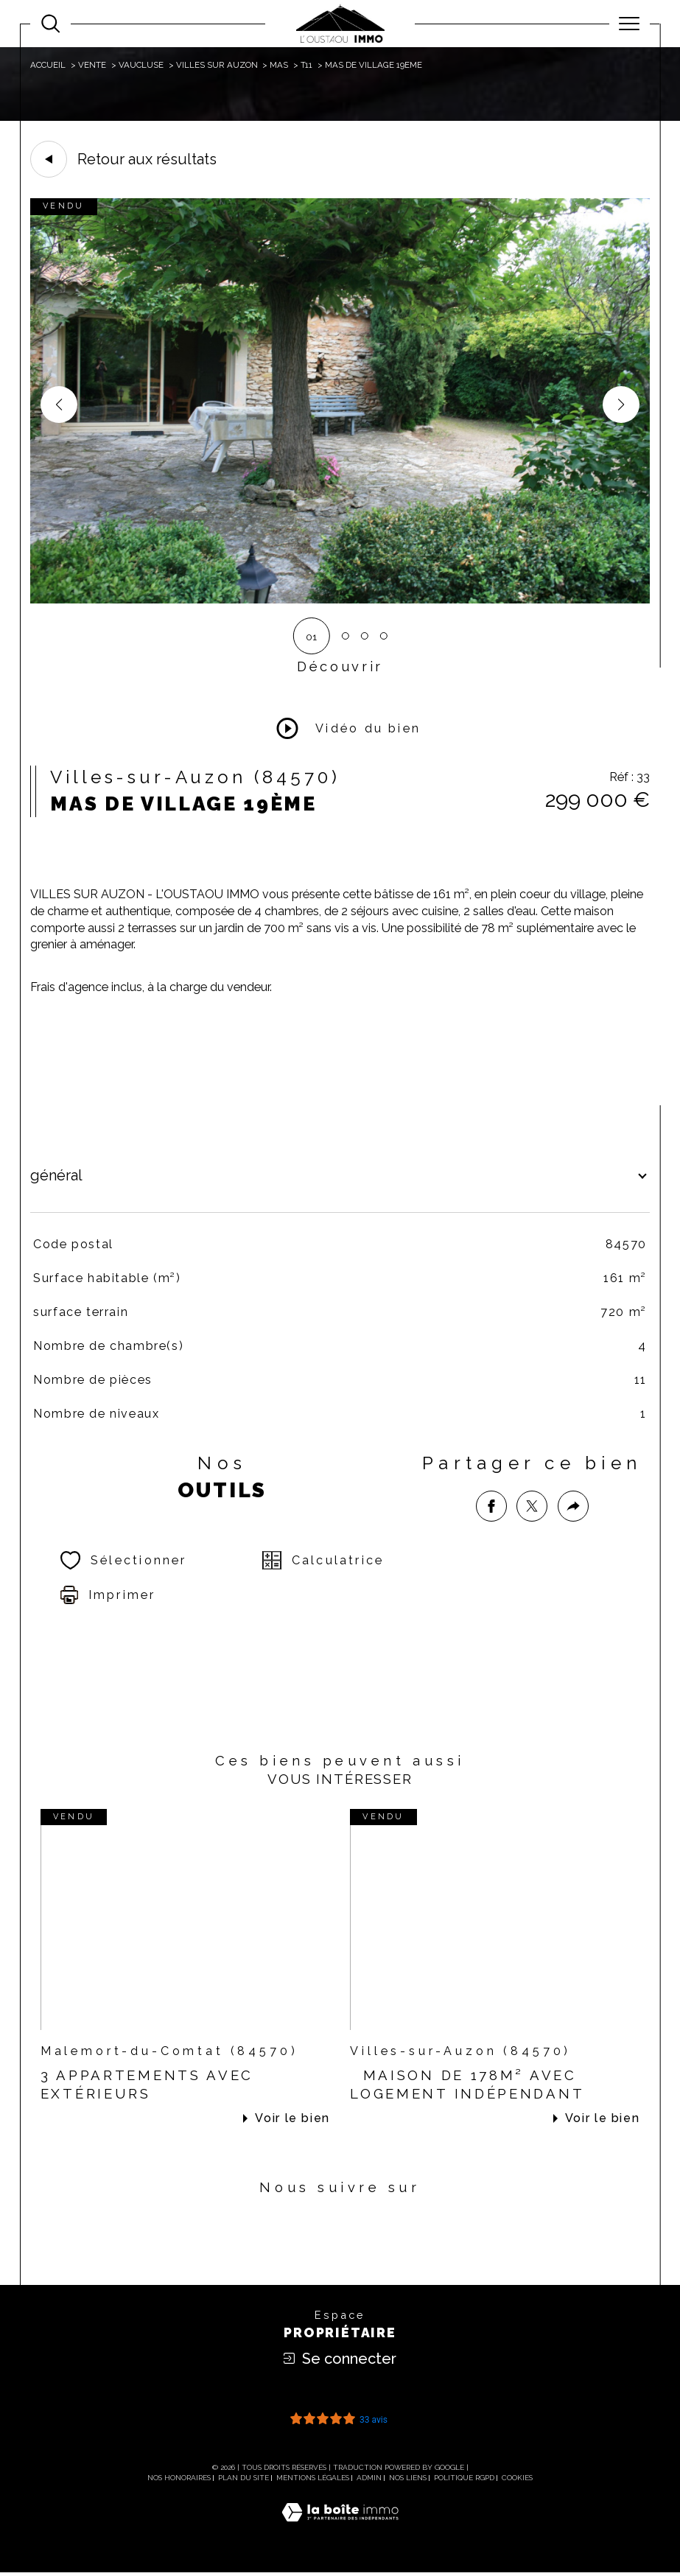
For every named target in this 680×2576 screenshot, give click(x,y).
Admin (369, 2481)
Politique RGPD (464, 2481)
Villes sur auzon (217, 65)
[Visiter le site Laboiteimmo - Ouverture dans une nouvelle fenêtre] (340, 2532)
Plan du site (243, 2481)
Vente (92, 65)
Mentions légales (312, 2481)
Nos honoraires (179, 2481)
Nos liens (408, 2481)
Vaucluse (141, 65)
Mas (279, 65)
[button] (621, 404)
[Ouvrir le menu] (629, 23)
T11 (306, 65)
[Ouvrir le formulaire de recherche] (50, 23)
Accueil (48, 65)
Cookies (517, 2481)
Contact (660, 806)
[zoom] (340, 600)
